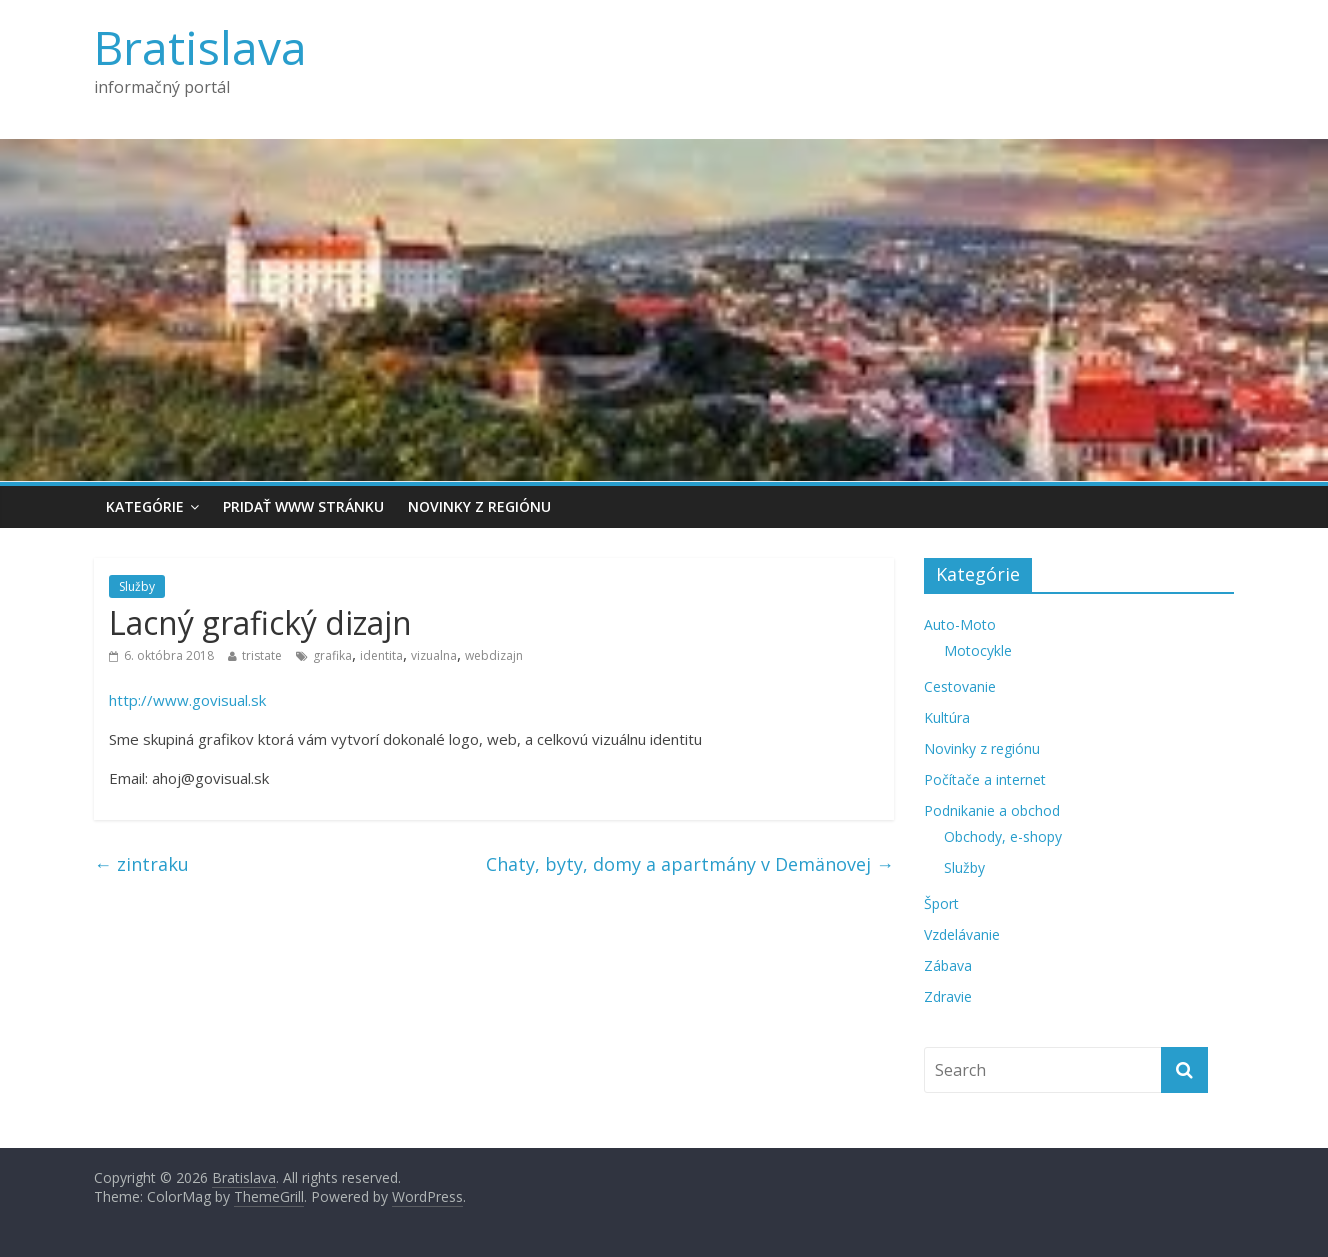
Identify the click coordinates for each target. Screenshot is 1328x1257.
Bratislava (200, 47)
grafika (332, 655)
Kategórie (145, 506)
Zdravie (948, 996)
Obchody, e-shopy (1003, 836)
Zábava (948, 965)
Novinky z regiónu (479, 506)
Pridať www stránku (303, 506)
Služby (137, 586)
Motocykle (978, 650)
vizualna (434, 655)
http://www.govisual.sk (187, 700)
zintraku (141, 864)
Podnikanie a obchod (992, 810)
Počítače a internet (985, 779)
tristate (262, 655)
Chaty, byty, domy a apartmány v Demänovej (690, 864)
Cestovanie (960, 686)
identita (381, 655)
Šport (941, 903)
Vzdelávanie (962, 934)
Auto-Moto (960, 624)
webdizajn (494, 655)
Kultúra (947, 717)
